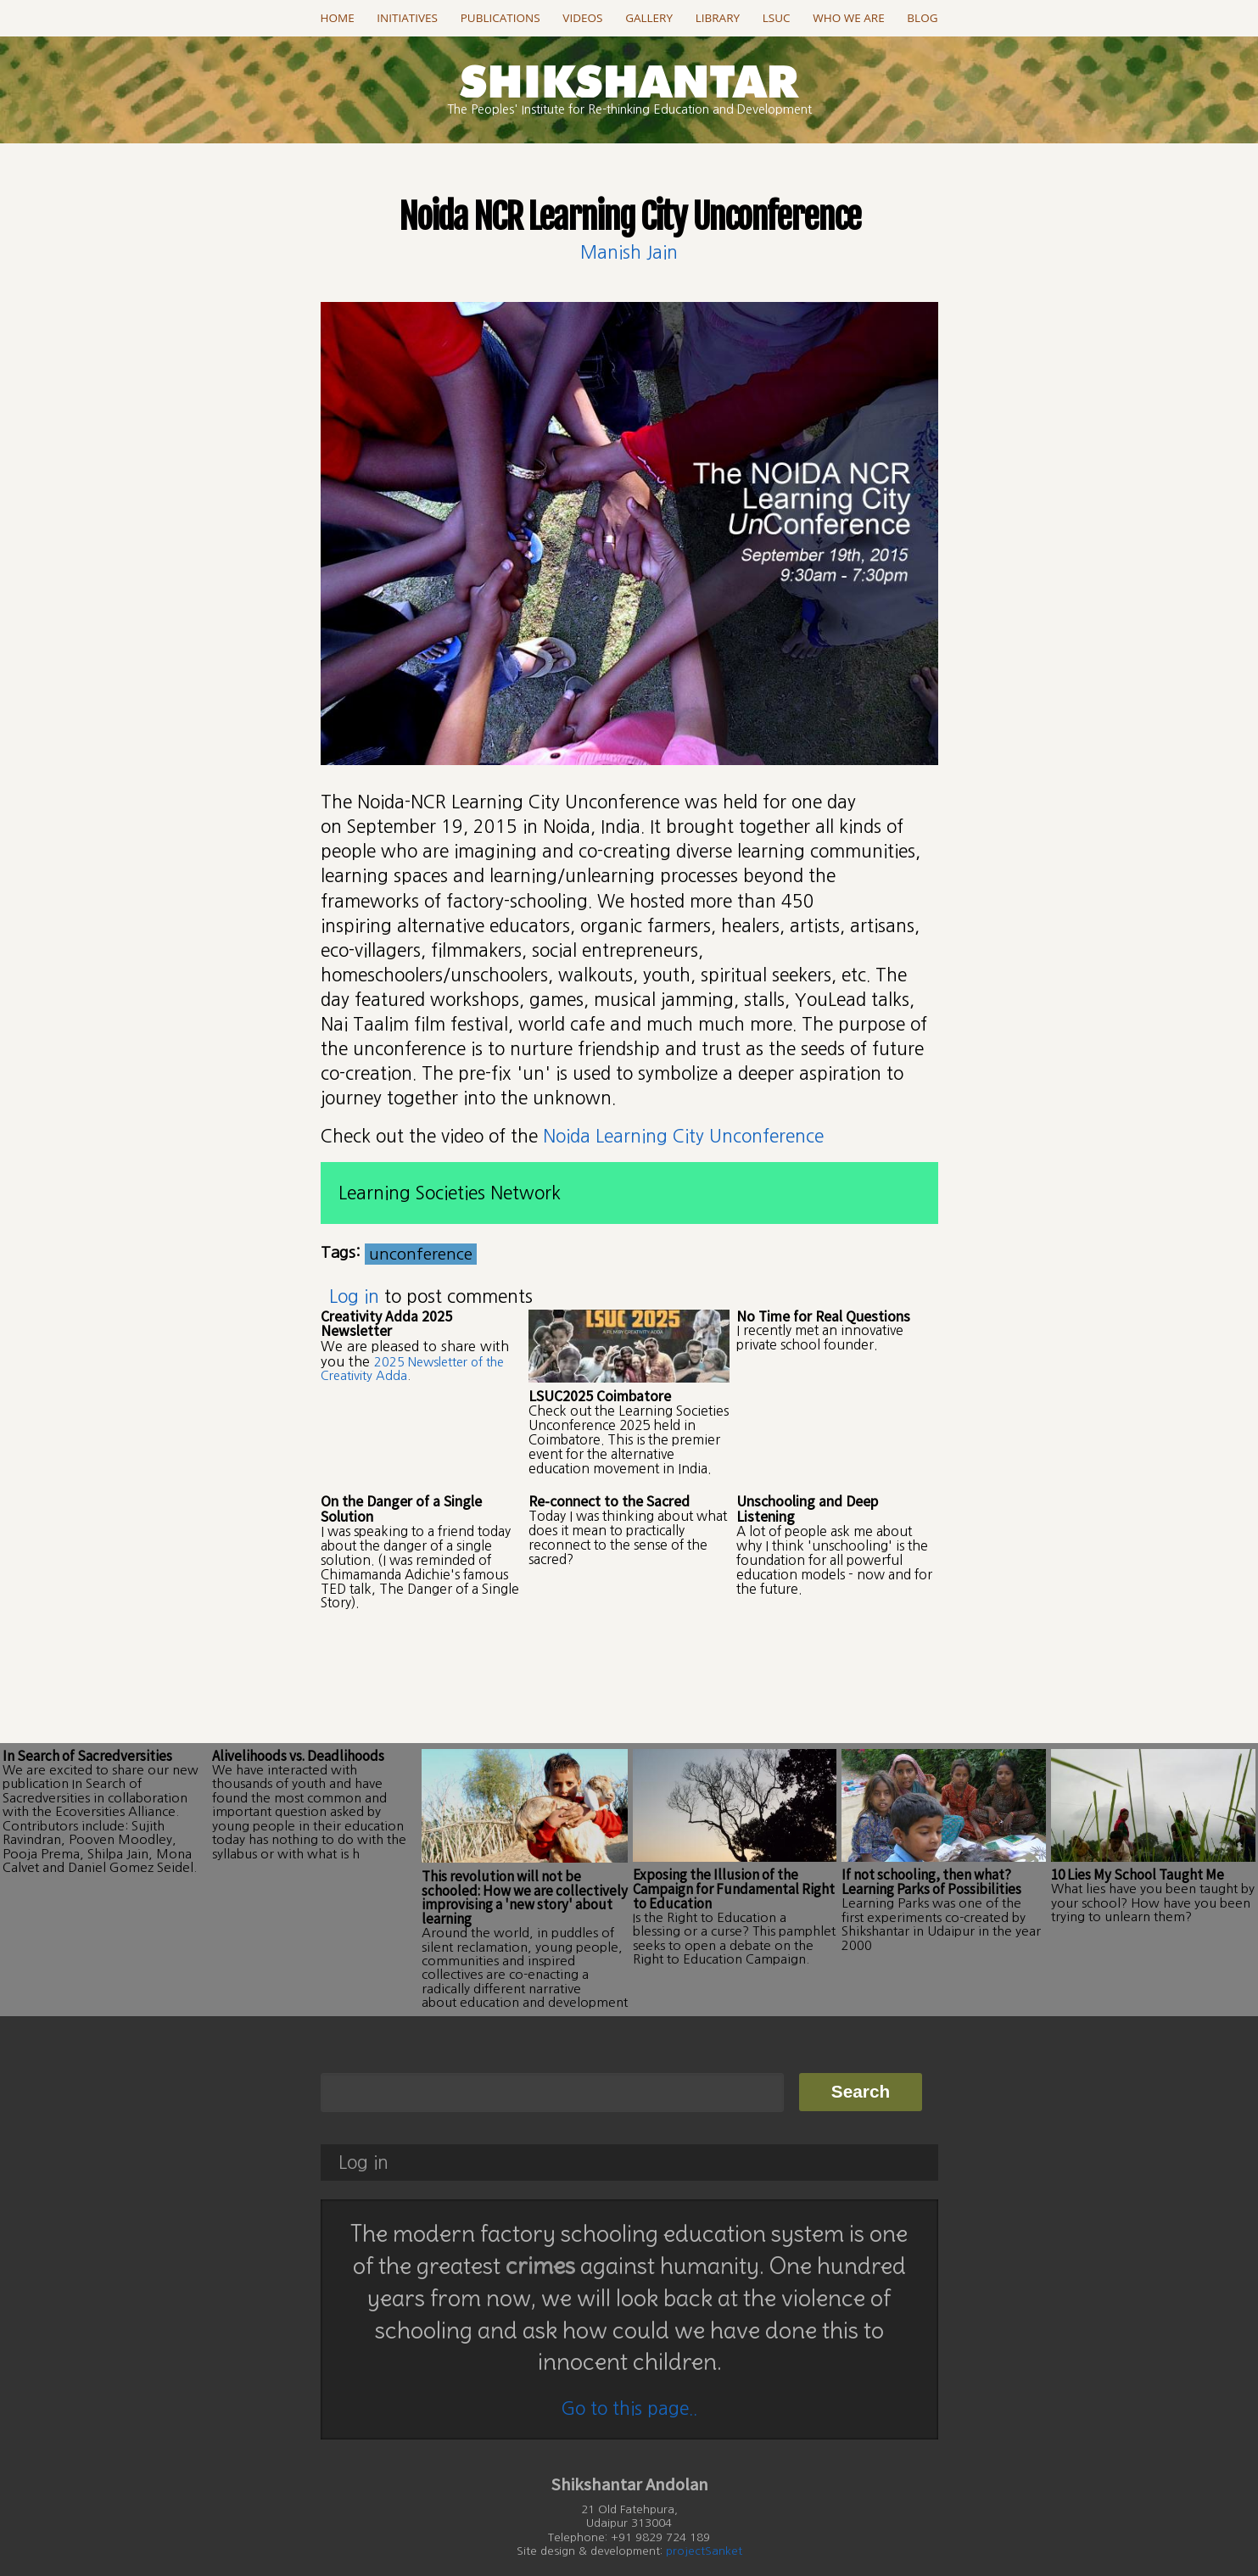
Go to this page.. (629, 2373)
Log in (354, 1296)
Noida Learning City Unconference (683, 1136)
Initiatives (407, 17)
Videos (582, 17)
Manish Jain (629, 252)
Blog (922, 17)
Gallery (649, 17)
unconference (420, 1254)
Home (338, 17)
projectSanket (704, 2516)
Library (718, 17)
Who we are (848, 17)
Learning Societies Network (449, 1193)
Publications (500, 17)
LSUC (777, 17)
